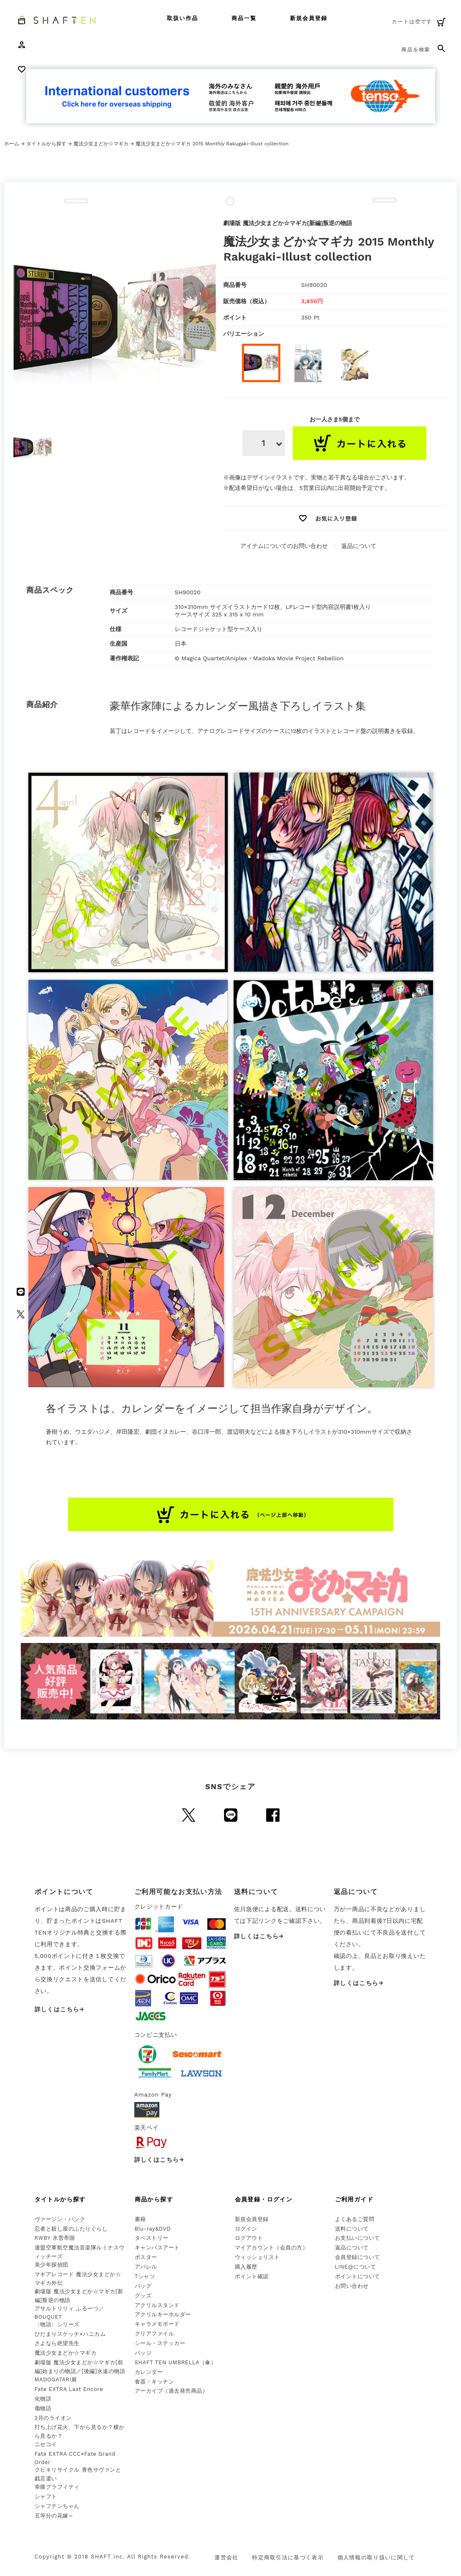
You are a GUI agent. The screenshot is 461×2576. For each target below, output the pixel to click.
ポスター (146, 2257)
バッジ (143, 2353)
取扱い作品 (182, 18)
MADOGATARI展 (56, 2379)
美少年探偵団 (51, 2265)
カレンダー (149, 2372)
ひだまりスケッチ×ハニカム (70, 2334)
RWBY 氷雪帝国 (55, 2238)
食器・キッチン (154, 2381)
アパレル (146, 2267)
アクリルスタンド (157, 2305)
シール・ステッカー (160, 2343)
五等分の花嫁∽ (54, 2516)
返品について (358, 546)
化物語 (43, 2399)
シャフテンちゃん (57, 2506)
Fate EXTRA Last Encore (69, 2389)
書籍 (140, 2219)
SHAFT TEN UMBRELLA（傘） (176, 2362)
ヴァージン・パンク (60, 2219)
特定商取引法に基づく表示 (288, 2557)
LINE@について (355, 2267)
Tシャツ (145, 2276)
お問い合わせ (352, 2286)
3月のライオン (53, 2418)
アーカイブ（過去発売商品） (171, 2391)
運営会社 (226, 2557)
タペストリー (152, 2238)
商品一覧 (244, 18)
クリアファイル (154, 2333)
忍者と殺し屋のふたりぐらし (71, 2229)
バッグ (143, 2286)
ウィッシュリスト (257, 2257)
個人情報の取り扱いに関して (376, 2557)
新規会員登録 (308, 18)
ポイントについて (357, 2276)
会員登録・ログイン (264, 2199)
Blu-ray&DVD (153, 2229)
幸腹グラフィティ (57, 2487)
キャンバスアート (157, 2247)
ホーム (11, 144)
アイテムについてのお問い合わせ (284, 546)
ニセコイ (46, 2444)
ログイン (246, 2229)
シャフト (46, 2496)
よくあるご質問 (355, 2219)
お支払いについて (357, 2238)
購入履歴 (246, 2267)
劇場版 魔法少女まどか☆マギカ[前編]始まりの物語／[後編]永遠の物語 (80, 2366)
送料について (352, 2229)
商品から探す (154, 2199)
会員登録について (357, 2257)
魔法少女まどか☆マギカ (100, 144)
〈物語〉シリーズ (57, 2324)
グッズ (143, 2295)
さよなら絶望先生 (57, 2343)
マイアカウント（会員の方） (271, 2247)
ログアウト (249, 2238)
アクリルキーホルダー (163, 2314)
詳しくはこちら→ (60, 2009)
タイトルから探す (46, 144)
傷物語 (43, 2408)
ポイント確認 (252, 2276)
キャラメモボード (157, 2324)
